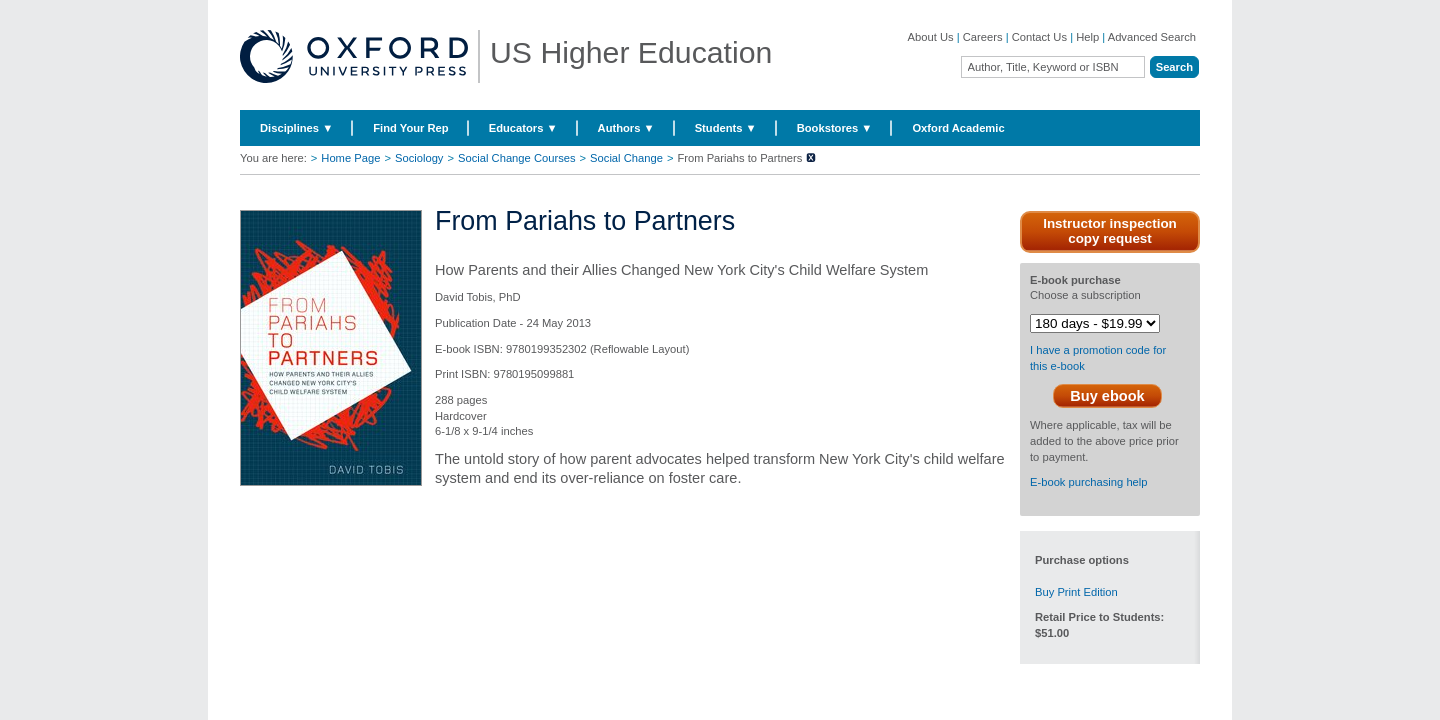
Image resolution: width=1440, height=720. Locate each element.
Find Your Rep (410, 128)
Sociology (419, 158)
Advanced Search (1152, 37)
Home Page (350, 158)
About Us (931, 37)
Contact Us (1039, 37)
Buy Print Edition (1076, 592)
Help (1087, 37)
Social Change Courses (517, 158)
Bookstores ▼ (835, 128)
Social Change (626, 158)
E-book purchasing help (1089, 482)
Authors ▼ (626, 128)
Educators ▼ (523, 128)
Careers (983, 37)
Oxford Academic (958, 128)
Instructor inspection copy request (1110, 231)
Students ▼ (726, 128)
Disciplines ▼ (296, 128)
